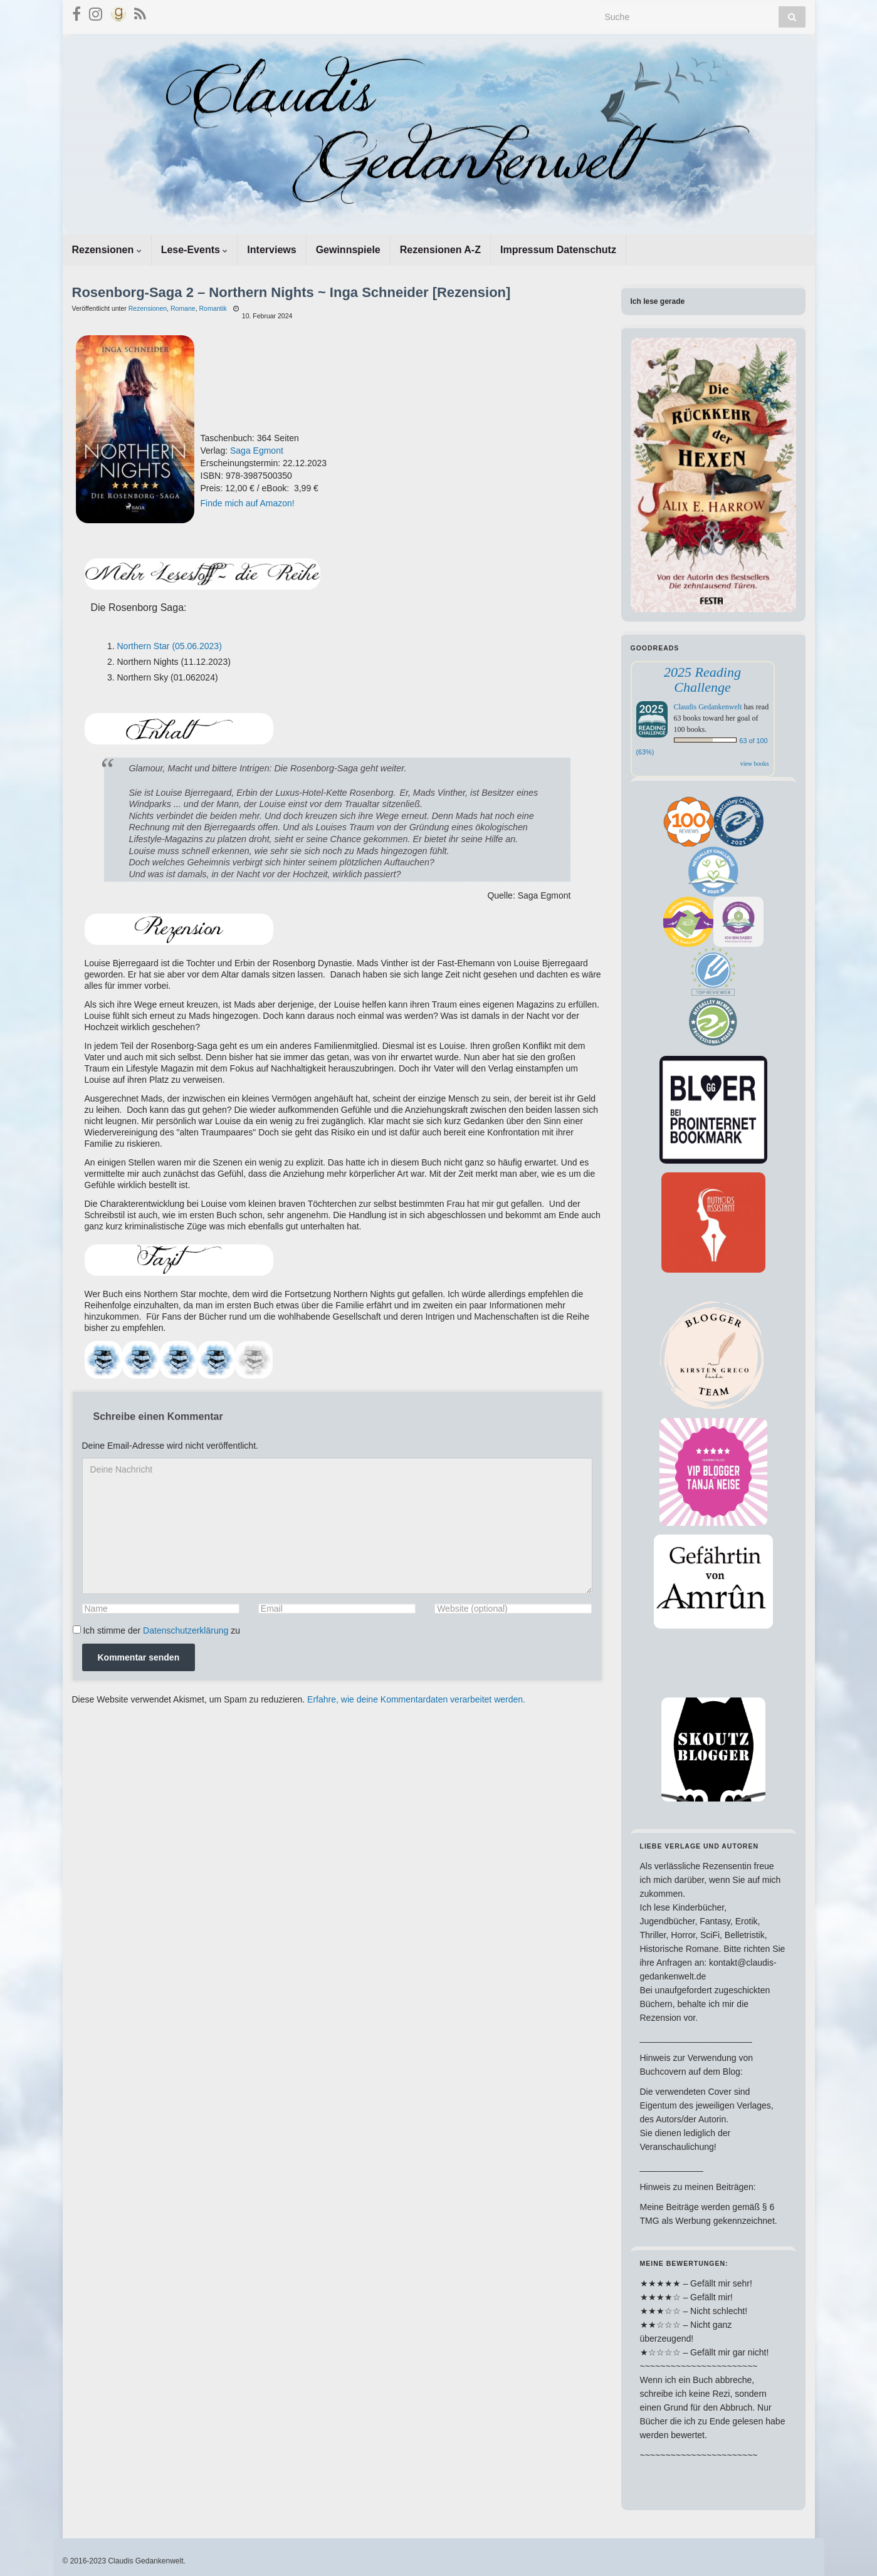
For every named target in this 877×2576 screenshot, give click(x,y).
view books (754, 763)
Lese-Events (194, 249)
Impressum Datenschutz (558, 249)
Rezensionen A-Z (440, 249)
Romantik (212, 308)
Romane (183, 308)
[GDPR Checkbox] (77, 1629)
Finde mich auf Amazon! (248, 503)
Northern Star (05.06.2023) (169, 646)
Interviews (271, 249)
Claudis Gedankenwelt (708, 706)
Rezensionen (107, 249)
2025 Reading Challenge (702, 679)
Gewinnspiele (348, 249)
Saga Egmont (256, 451)
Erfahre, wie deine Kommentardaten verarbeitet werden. (416, 1699)
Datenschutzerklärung (185, 1630)
